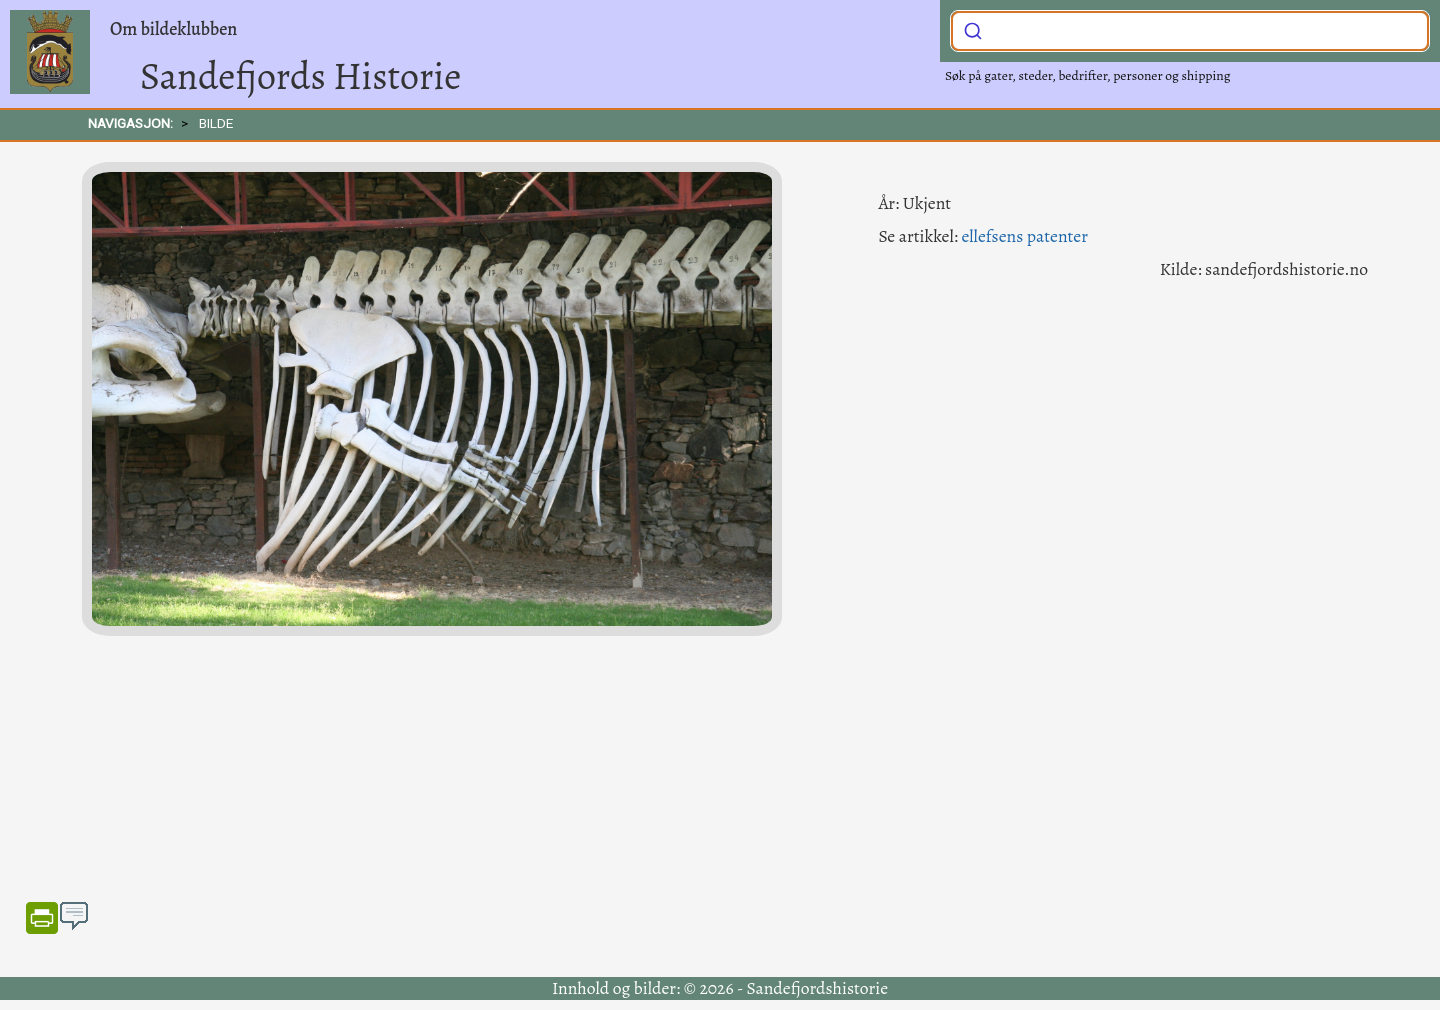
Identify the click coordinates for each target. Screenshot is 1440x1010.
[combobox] (1190, 31)
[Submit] (973, 29)
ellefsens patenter (1024, 236)
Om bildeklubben (173, 29)
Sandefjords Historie (300, 76)
